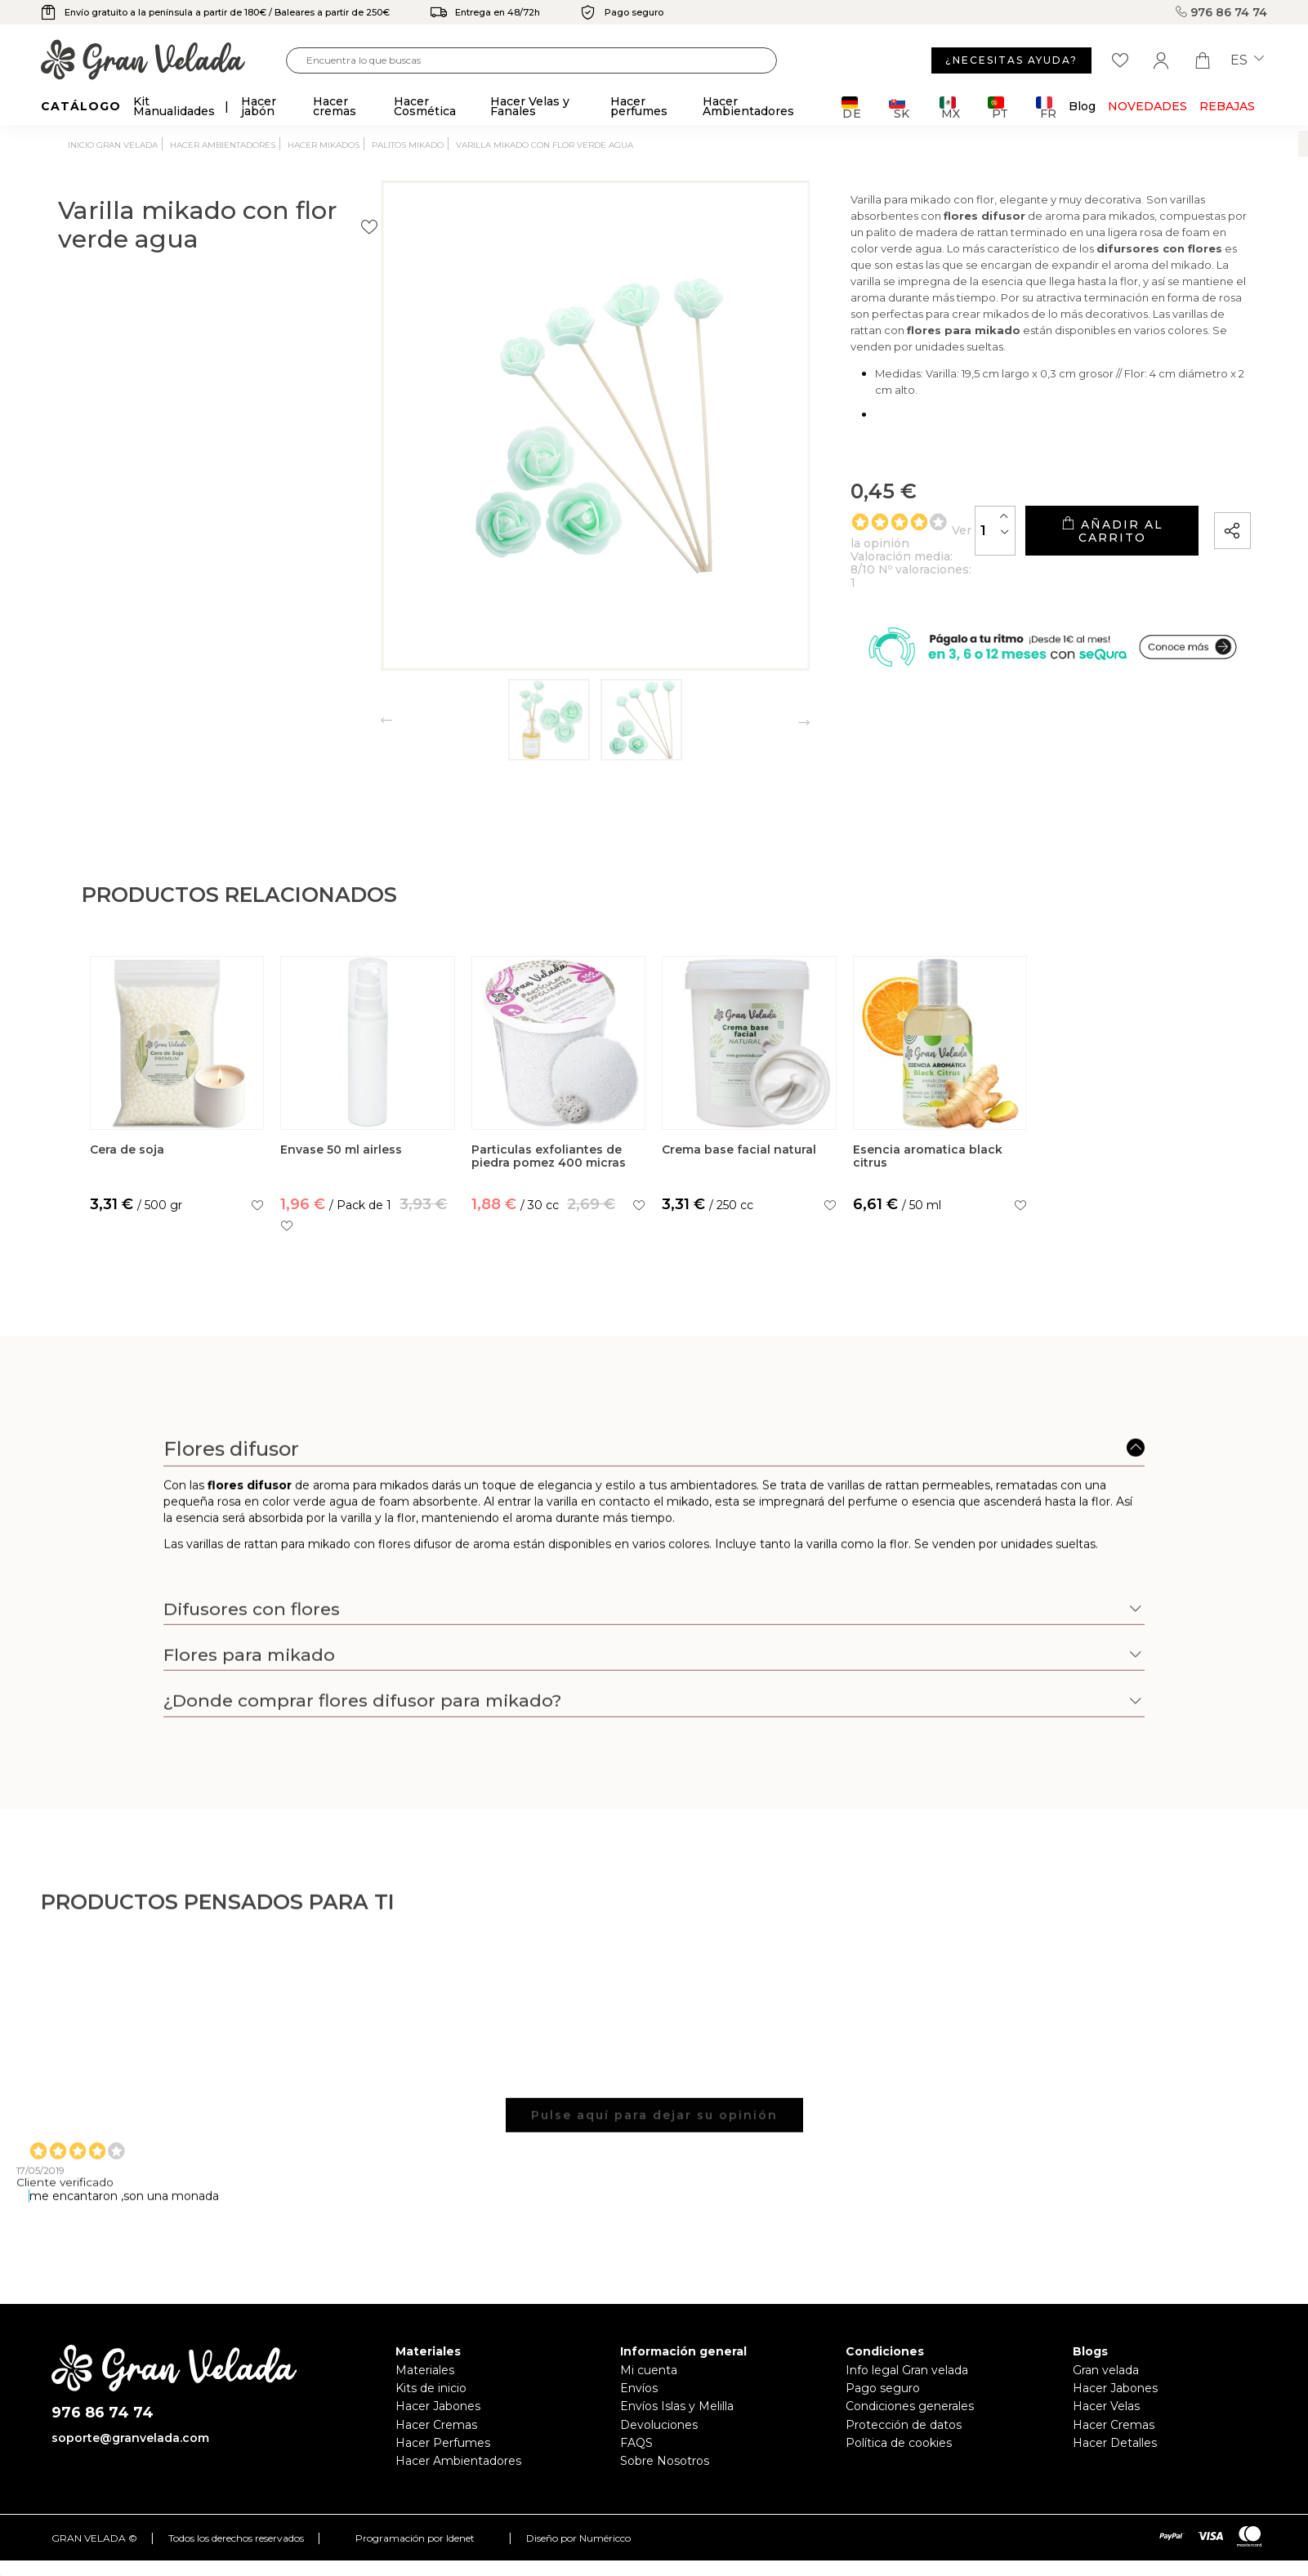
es (1247, 60)
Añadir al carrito (1060, 520)
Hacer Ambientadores (458, 2460)
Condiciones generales (910, 2406)
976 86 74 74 (1221, 12)
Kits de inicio (431, 2388)
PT (998, 107)
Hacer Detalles (1115, 2442)
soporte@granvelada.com (130, 2437)
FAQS (636, 2442)
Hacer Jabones (437, 2406)
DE (851, 107)
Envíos (639, 2388)
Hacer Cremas (436, 2425)
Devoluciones (659, 2425)
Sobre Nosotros (664, 2460)
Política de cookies (899, 2442)
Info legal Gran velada (907, 2370)
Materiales (424, 2370)
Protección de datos (904, 2425)
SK (899, 107)
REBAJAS (1227, 106)
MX (950, 107)
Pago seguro (883, 2388)
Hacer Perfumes (442, 2442)
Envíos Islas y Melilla (677, 2406)
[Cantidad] (893, 519)
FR (1046, 107)
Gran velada (1106, 2370)
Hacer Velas (1106, 2406)
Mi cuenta (648, 2370)
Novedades (1147, 106)
